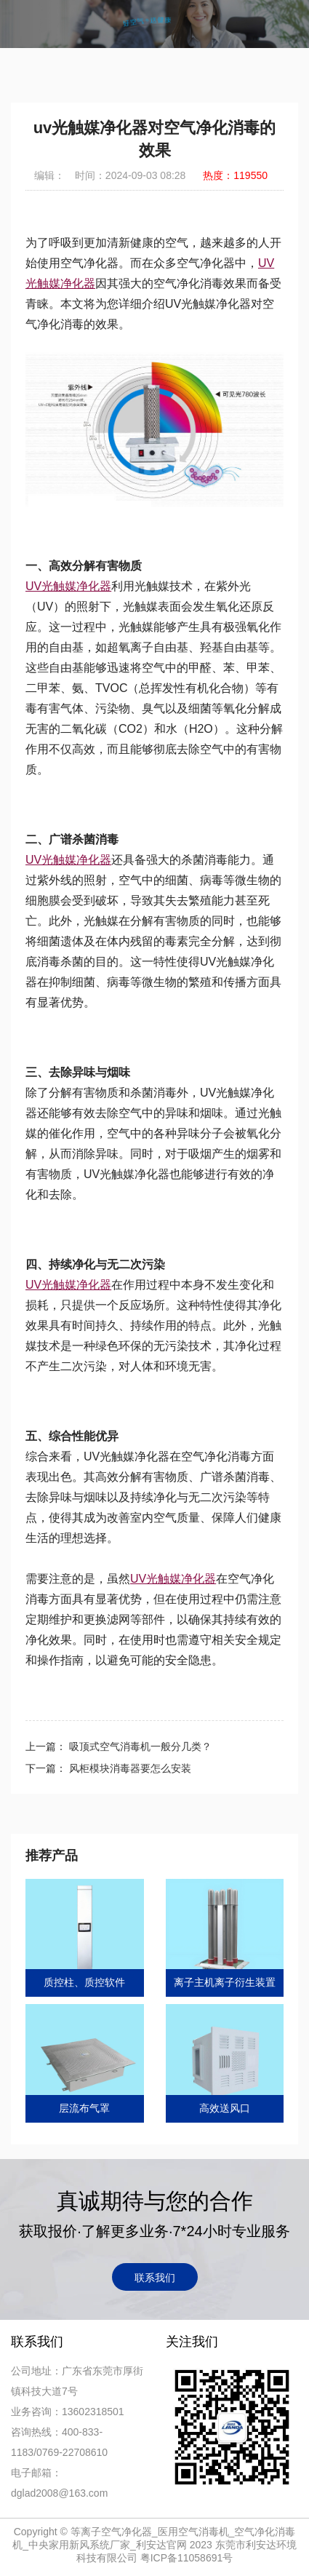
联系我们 (155, 2277)
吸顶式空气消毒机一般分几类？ (139, 1746)
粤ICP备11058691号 (186, 2558)
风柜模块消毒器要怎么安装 (128, 1768)
